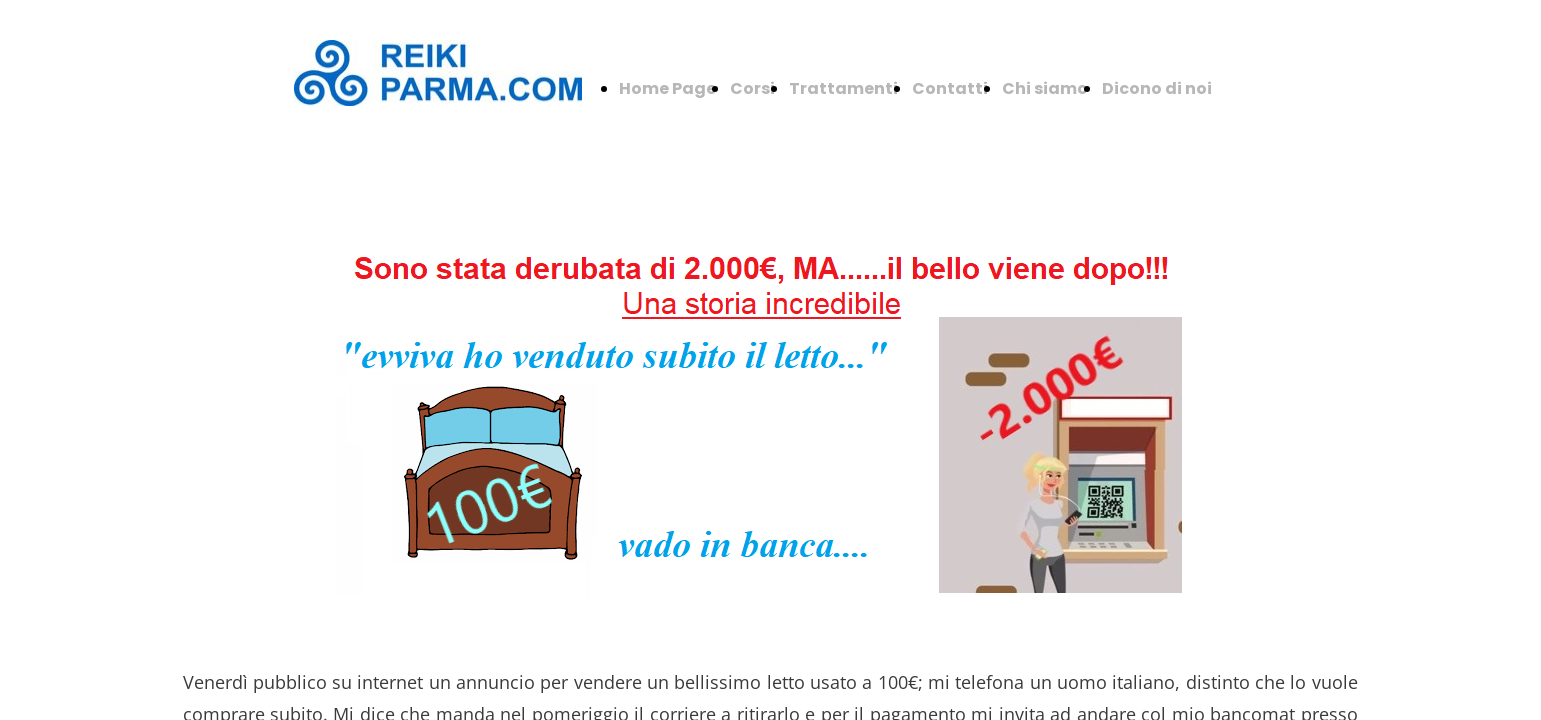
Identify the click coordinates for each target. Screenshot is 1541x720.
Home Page (667, 88)
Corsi (752, 88)
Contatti (950, 88)
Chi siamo (1045, 88)
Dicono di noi (1157, 88)
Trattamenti (843, 88)
